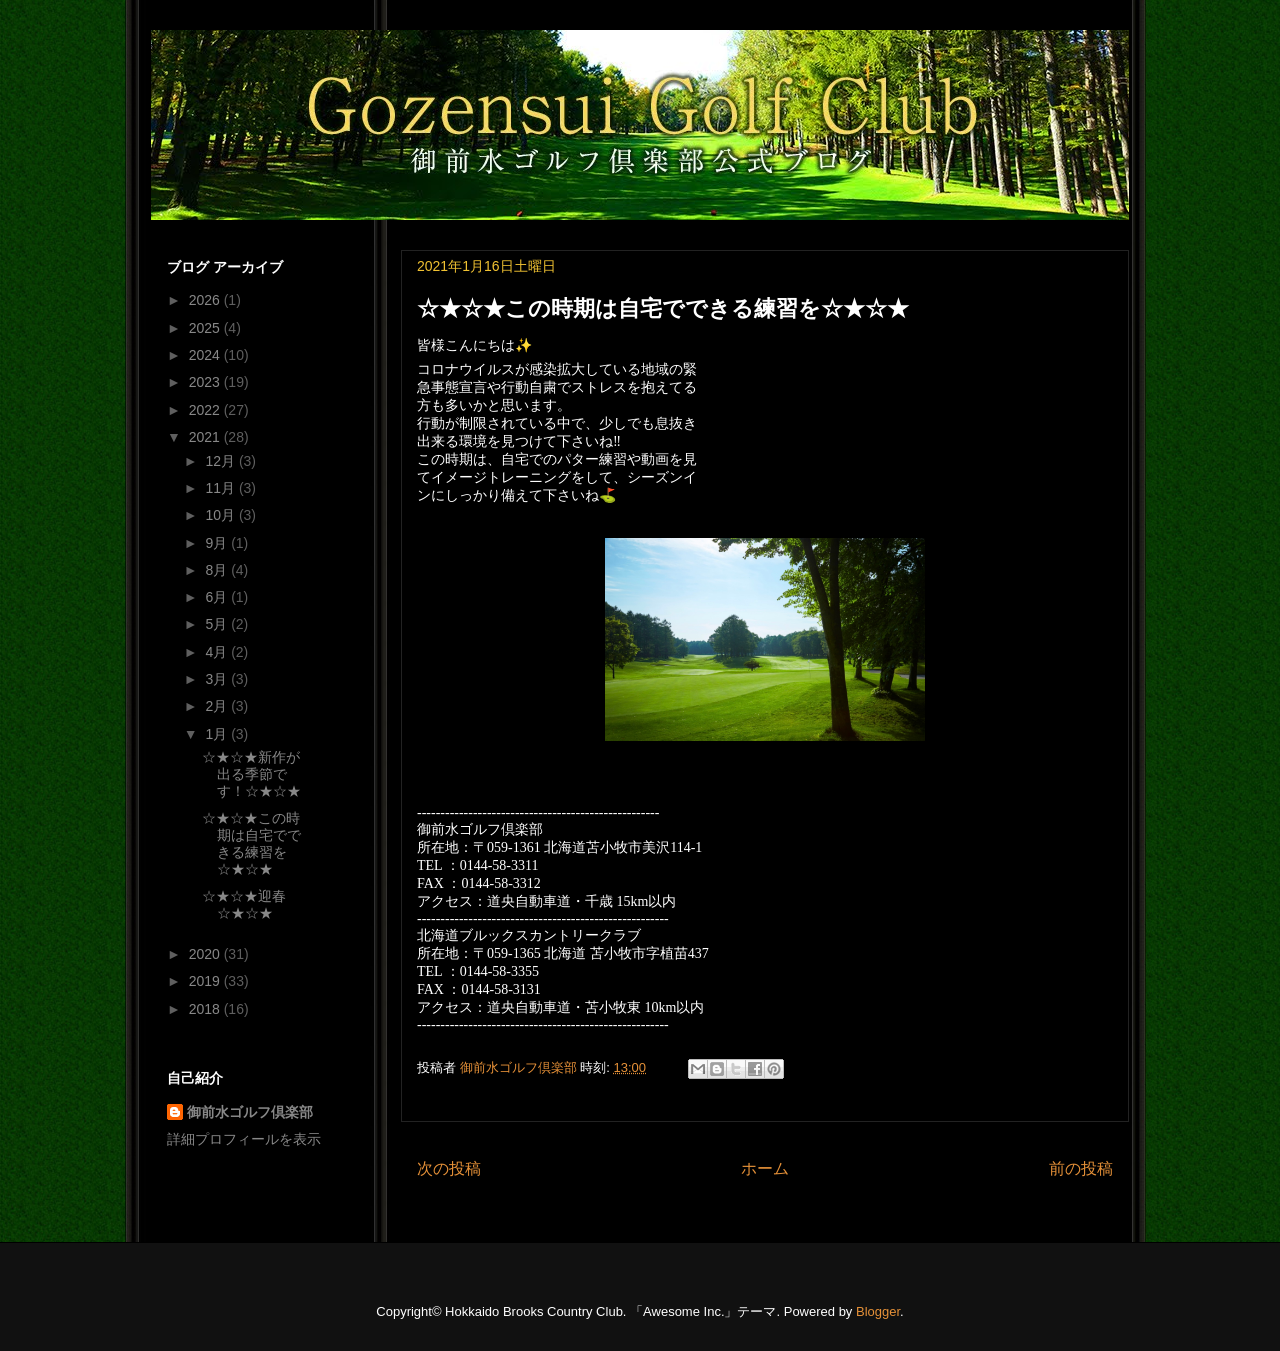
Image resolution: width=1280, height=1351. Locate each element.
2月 (218, 706)
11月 (221, 488)
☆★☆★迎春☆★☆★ (244, 904)
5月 (218, 624)
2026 (206, 300)
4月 (218, 652)
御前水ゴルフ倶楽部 (250, 1112)
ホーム (765, 1168)
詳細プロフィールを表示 (244, 1139)
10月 (221, 515)
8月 (218, 570)
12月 (221, 461)
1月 (218, 734)
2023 (206, 382)
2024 (206, 355)
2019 (206, 981)
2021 (206, 437)
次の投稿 (449, 1168)
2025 (206, 328)
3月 (218, 679)
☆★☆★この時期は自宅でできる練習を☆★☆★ (251, 843)
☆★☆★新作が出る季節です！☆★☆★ (251, 774)
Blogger (878, 1311)
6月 (218, 597)
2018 (206, 1009)
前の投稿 (1081, 1168)
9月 (218, 543)
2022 (206, 410)
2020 (206, 954)
